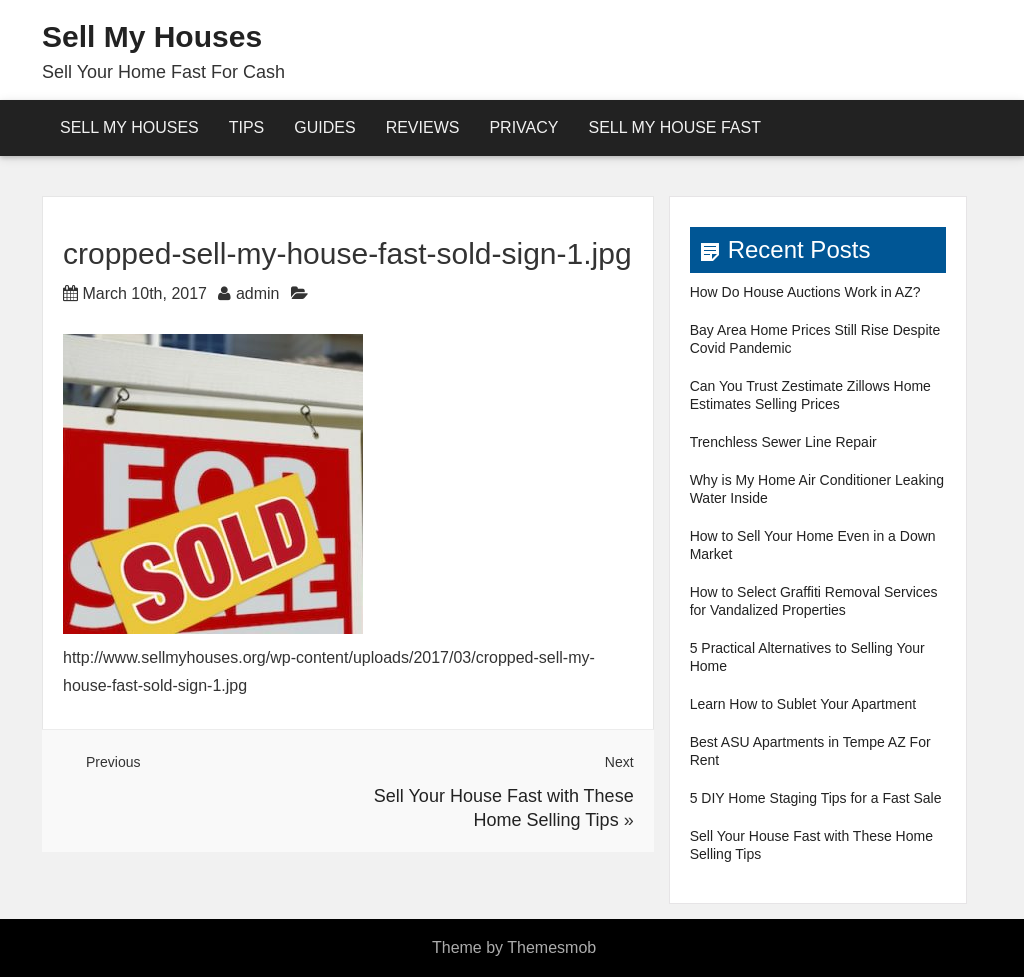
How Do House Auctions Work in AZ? (805, 292)
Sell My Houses (152, 36)
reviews (423, 127)
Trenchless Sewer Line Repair (783, 442)
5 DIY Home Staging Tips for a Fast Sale (816, 798)
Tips (247, 127)
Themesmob (551, 947)
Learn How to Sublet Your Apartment (803, 704)
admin (258, 293)
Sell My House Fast (674, 127)
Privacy (523, 127)
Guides (324, 127)
